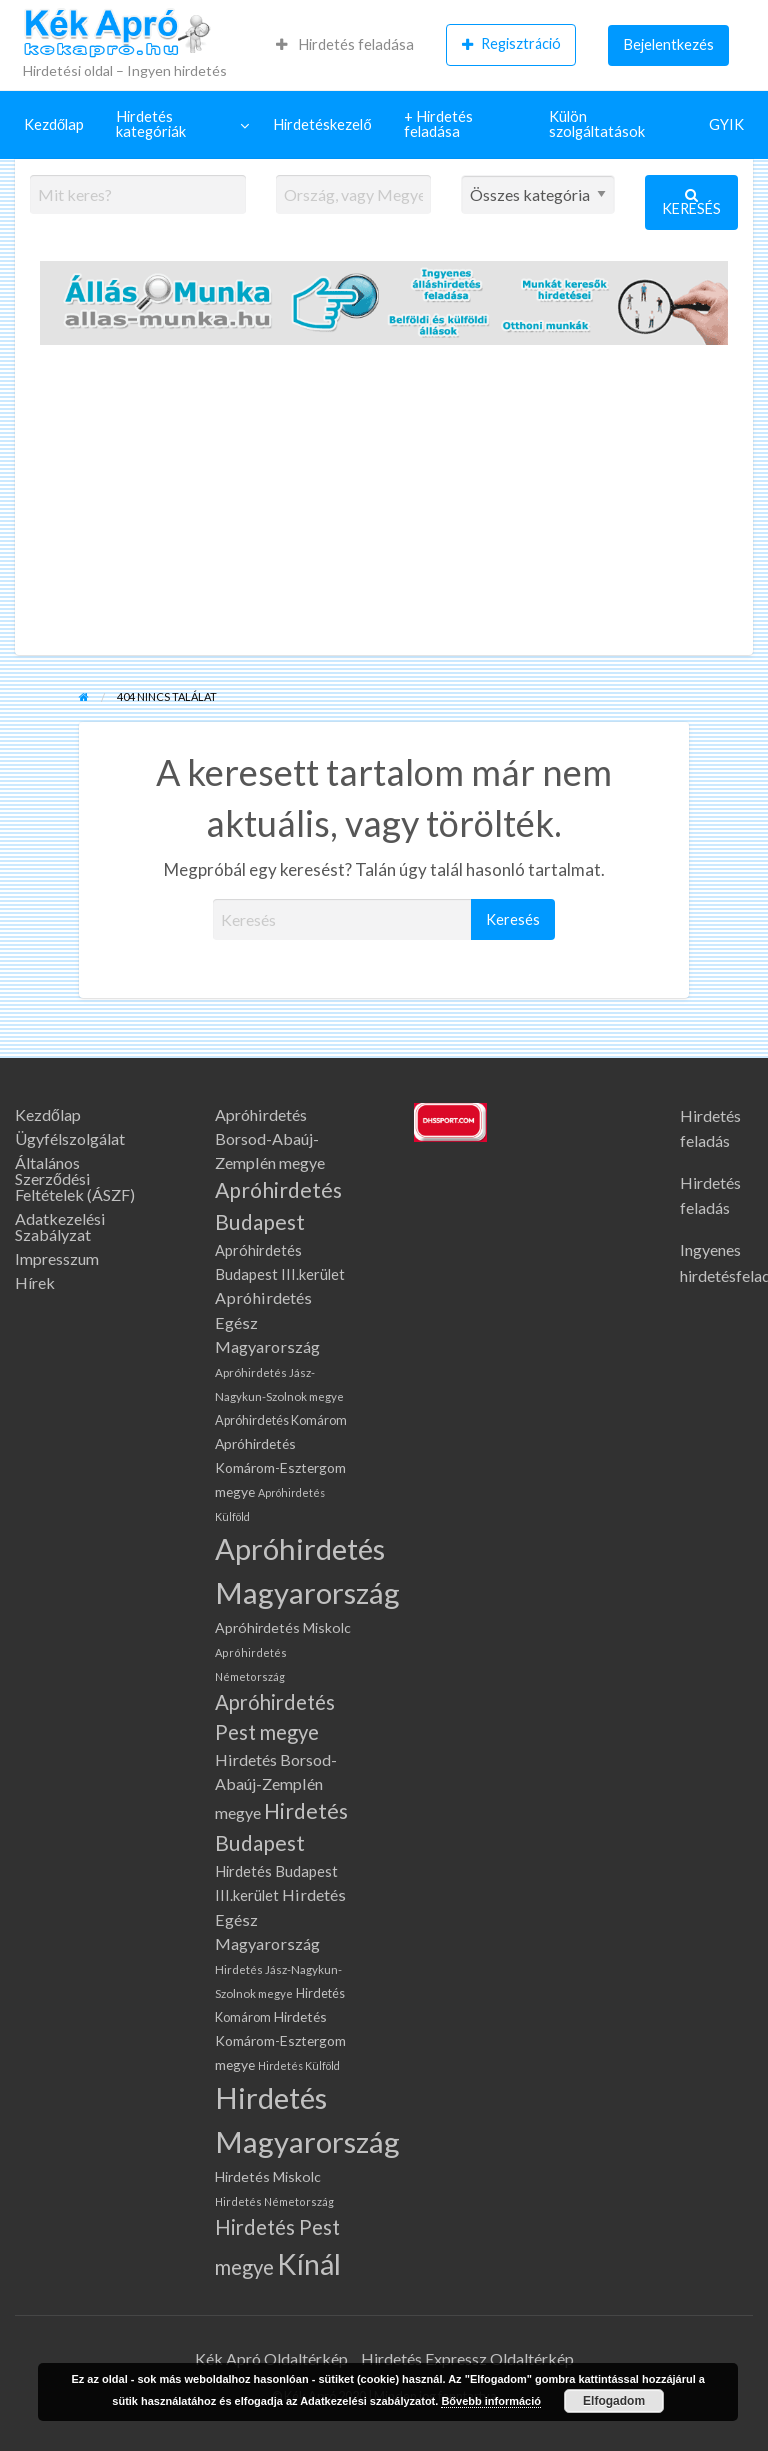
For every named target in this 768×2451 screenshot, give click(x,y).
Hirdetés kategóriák (151, 124)
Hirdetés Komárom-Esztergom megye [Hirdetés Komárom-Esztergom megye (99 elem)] (280, 2040)
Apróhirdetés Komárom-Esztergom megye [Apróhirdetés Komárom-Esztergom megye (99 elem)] (280, 1467)
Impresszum (57, 1259)
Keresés (691, 202)
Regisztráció (511, 44)
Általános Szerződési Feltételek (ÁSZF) (75, 1179)
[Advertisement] (384, 505)
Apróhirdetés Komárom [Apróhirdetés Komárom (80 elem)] (281, 1420)
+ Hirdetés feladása (438, 124)
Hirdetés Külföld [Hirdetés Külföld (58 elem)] (299, 2065)
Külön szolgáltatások (597, 124)
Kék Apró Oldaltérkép (271, 2358)
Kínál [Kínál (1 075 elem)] (309, 2264)
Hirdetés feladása (345, 44)
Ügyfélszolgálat (70, 1139)
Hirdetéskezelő (322, 124)
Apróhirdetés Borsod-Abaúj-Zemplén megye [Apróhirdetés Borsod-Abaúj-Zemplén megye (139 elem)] (270, 1138)
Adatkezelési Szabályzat (60, 1227)
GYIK (726, 124)
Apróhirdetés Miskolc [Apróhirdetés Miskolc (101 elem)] (283, 1627)
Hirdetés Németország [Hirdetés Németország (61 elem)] (274, 2201)
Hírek (35, 1283)
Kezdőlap (54, 124)
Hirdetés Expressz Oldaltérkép (467, 2358)
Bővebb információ (491, 2401)
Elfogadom (614, 2401)
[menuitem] (345, 45)
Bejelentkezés (669, 44)
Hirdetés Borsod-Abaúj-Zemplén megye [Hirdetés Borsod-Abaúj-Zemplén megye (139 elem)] (276, 1786)
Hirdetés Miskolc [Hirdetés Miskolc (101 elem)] (268, 2176)
